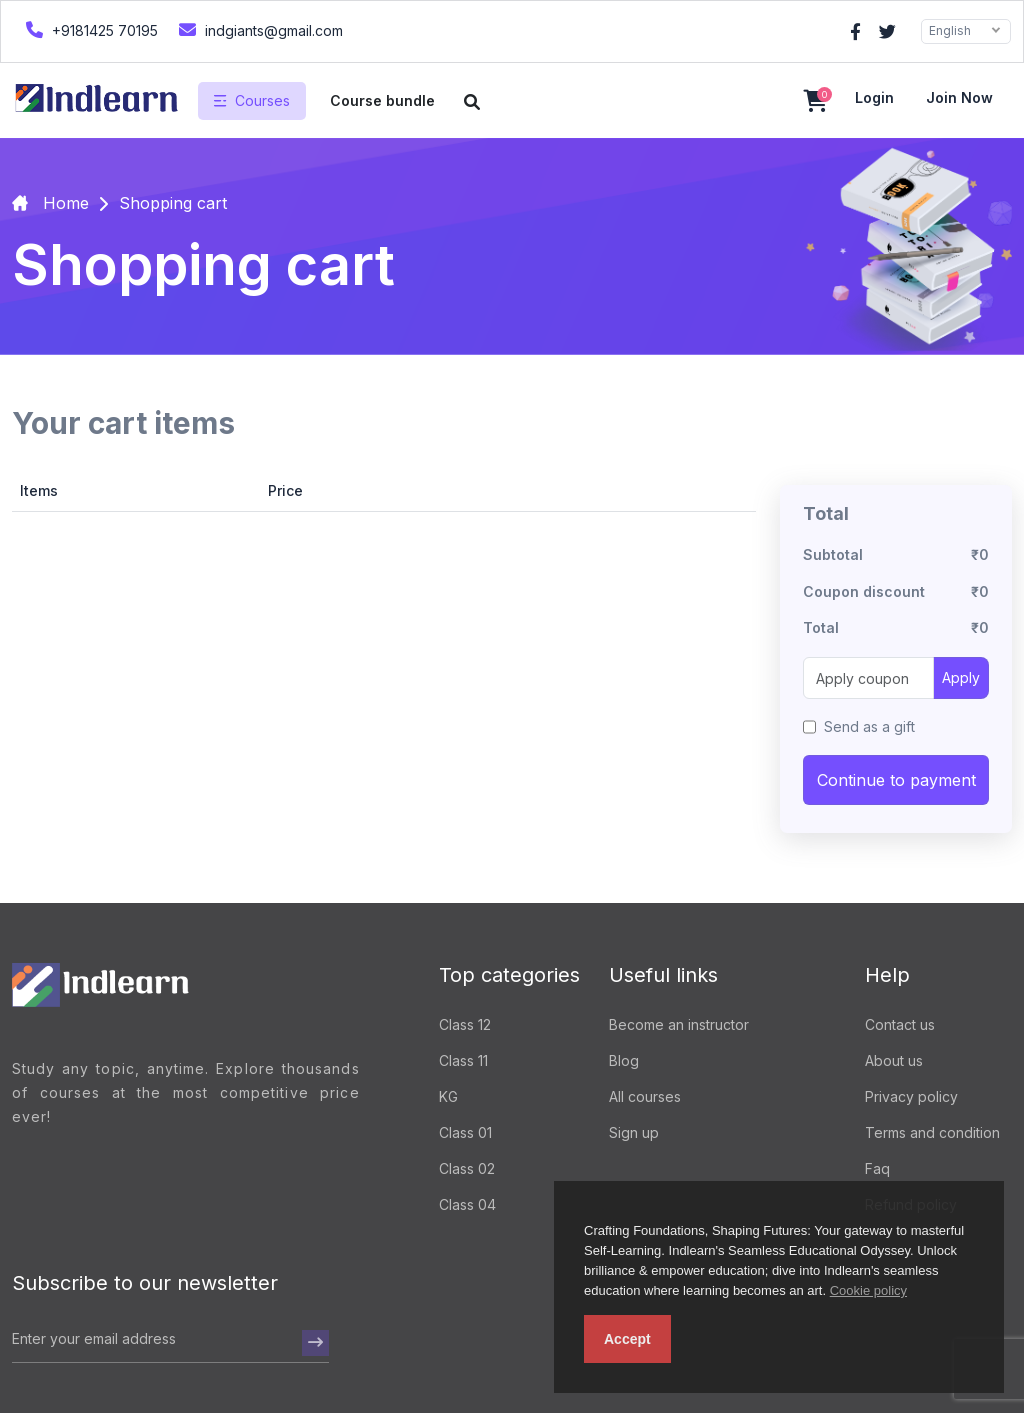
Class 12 (465, 1024)
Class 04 (467, 1204)
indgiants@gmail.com (258, 29)
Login (874, 97)
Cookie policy (868, 1290)
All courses (645, 1096)
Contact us (900, 1024)
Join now (959, 97)
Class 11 (463, 1060)
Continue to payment (896, 780)
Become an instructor (679, 1024)
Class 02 (467, 1168)
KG (448, 1096)
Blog (624, 1060)
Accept (627, 1339)
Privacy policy (911, 1096)
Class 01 (465, 1132)
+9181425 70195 (89, 29)
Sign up (634, 1132)
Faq (877, 1168)
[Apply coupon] (868, 678)
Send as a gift (869, 726)
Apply (961, 677)
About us (894, 1060)
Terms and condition (932, 1132)
